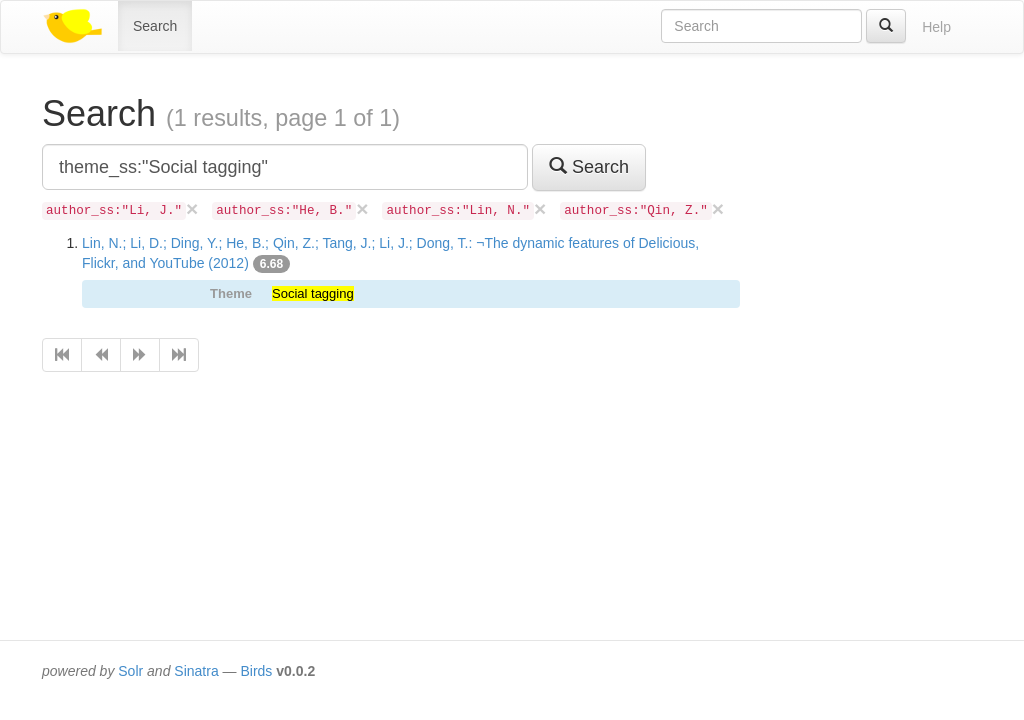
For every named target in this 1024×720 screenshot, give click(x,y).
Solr (130, 671)
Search (155, 26)
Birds (256, 671)
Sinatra (196, 671)
